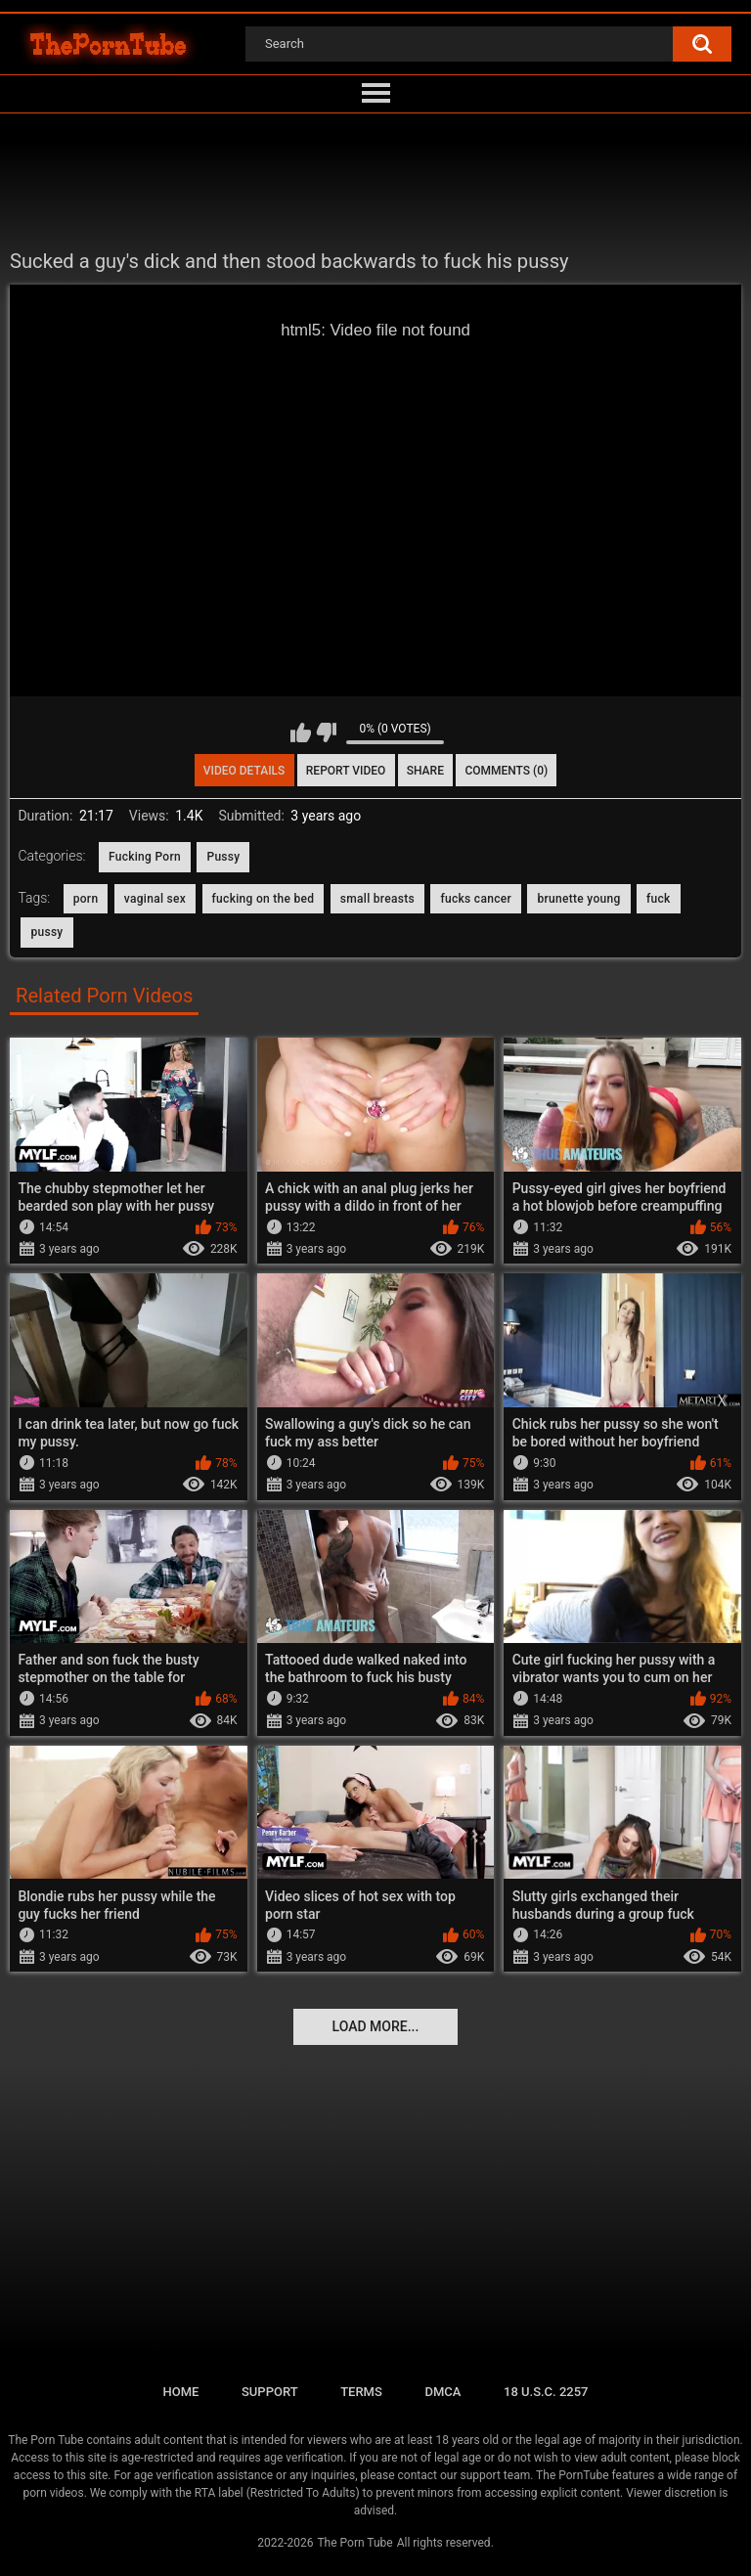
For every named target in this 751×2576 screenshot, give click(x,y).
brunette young (578, 899)
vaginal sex (155, 899)
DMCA (442, 2391)
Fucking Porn (145, 857)
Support (270, 2391)
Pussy (223, 857)
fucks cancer (475, 899)
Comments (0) (506, 770)
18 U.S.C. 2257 (546, 2391)
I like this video (300, 732)
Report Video (345, 770)
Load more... (376, 2026)
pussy (46, 932)
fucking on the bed (263, 899)
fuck (658, 899)
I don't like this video (326, 732)
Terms (361, 2391)
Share (425, 770)
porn (86, 899)
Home (180, 2391)
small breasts (377, 899)
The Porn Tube (354, 2543)
